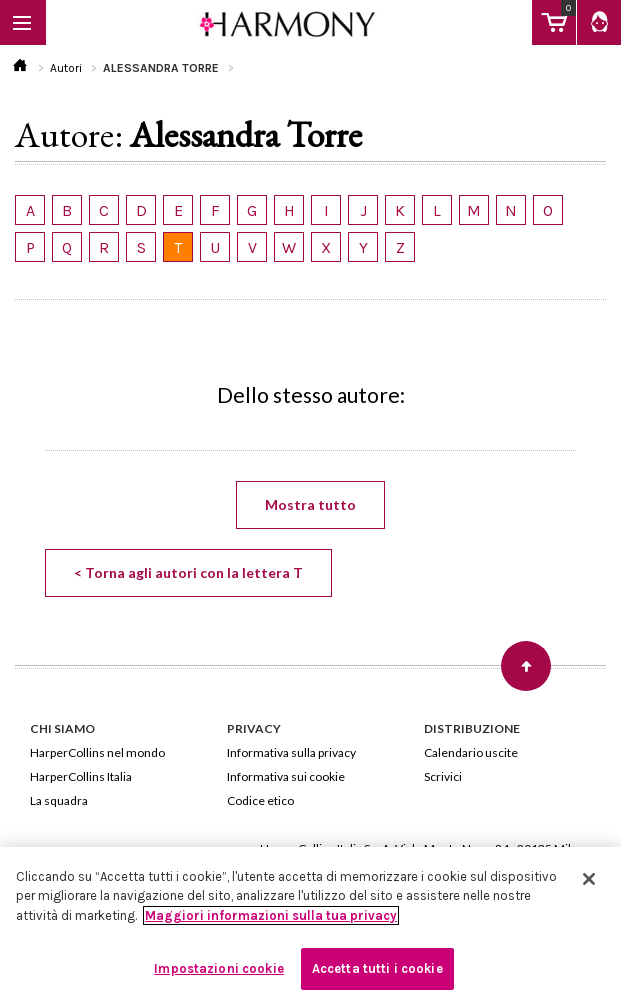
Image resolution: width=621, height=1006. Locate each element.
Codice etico (260, 800)
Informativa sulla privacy (291, 752)
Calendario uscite (471, 752)
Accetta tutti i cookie (377, 968)
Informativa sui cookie (286, 776)
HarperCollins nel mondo (97, 752)
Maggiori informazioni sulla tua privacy (271, 915)
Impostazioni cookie (218, 968)
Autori (66, 68)
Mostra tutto (310, 504)
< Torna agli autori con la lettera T (188, 572)
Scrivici (443, 776)
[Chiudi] (589, 879)
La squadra (59, 800)
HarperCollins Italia (81, 776)
